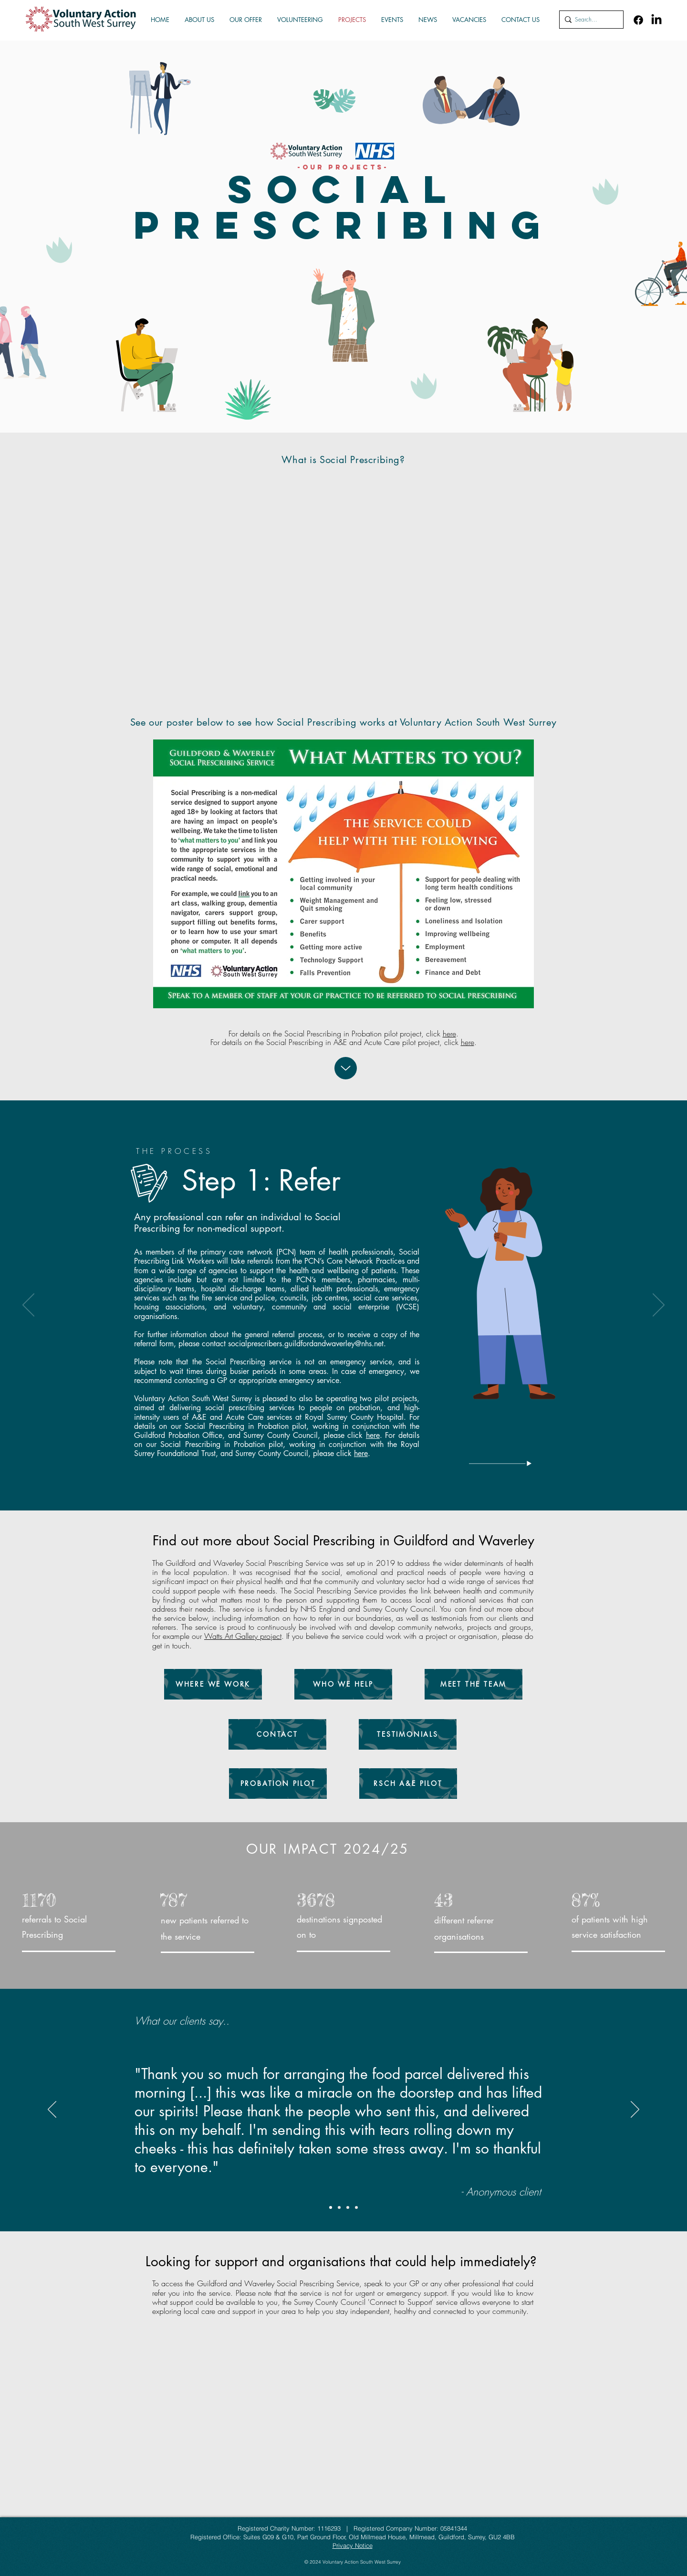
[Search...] (589, 19)
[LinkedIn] (656, 20)
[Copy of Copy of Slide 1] (330, 2207)
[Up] (345, 1068)
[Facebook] (638, 20)
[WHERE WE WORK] (213, 1684)
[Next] (659, 1305)
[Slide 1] (347, 2207)
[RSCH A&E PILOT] (408, 1783)
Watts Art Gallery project (242, 1636)
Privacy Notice (353, 2545)
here (449, 1033)
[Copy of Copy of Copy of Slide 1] (339, 2207)
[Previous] (28, 1305)
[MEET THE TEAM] (473, 1684)
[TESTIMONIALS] (408, 1734)
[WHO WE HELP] (343, 1684)
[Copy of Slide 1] (356, 2207)
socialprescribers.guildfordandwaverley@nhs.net (306, 1344)
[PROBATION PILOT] (278, 1783)
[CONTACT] (277, 1734)
